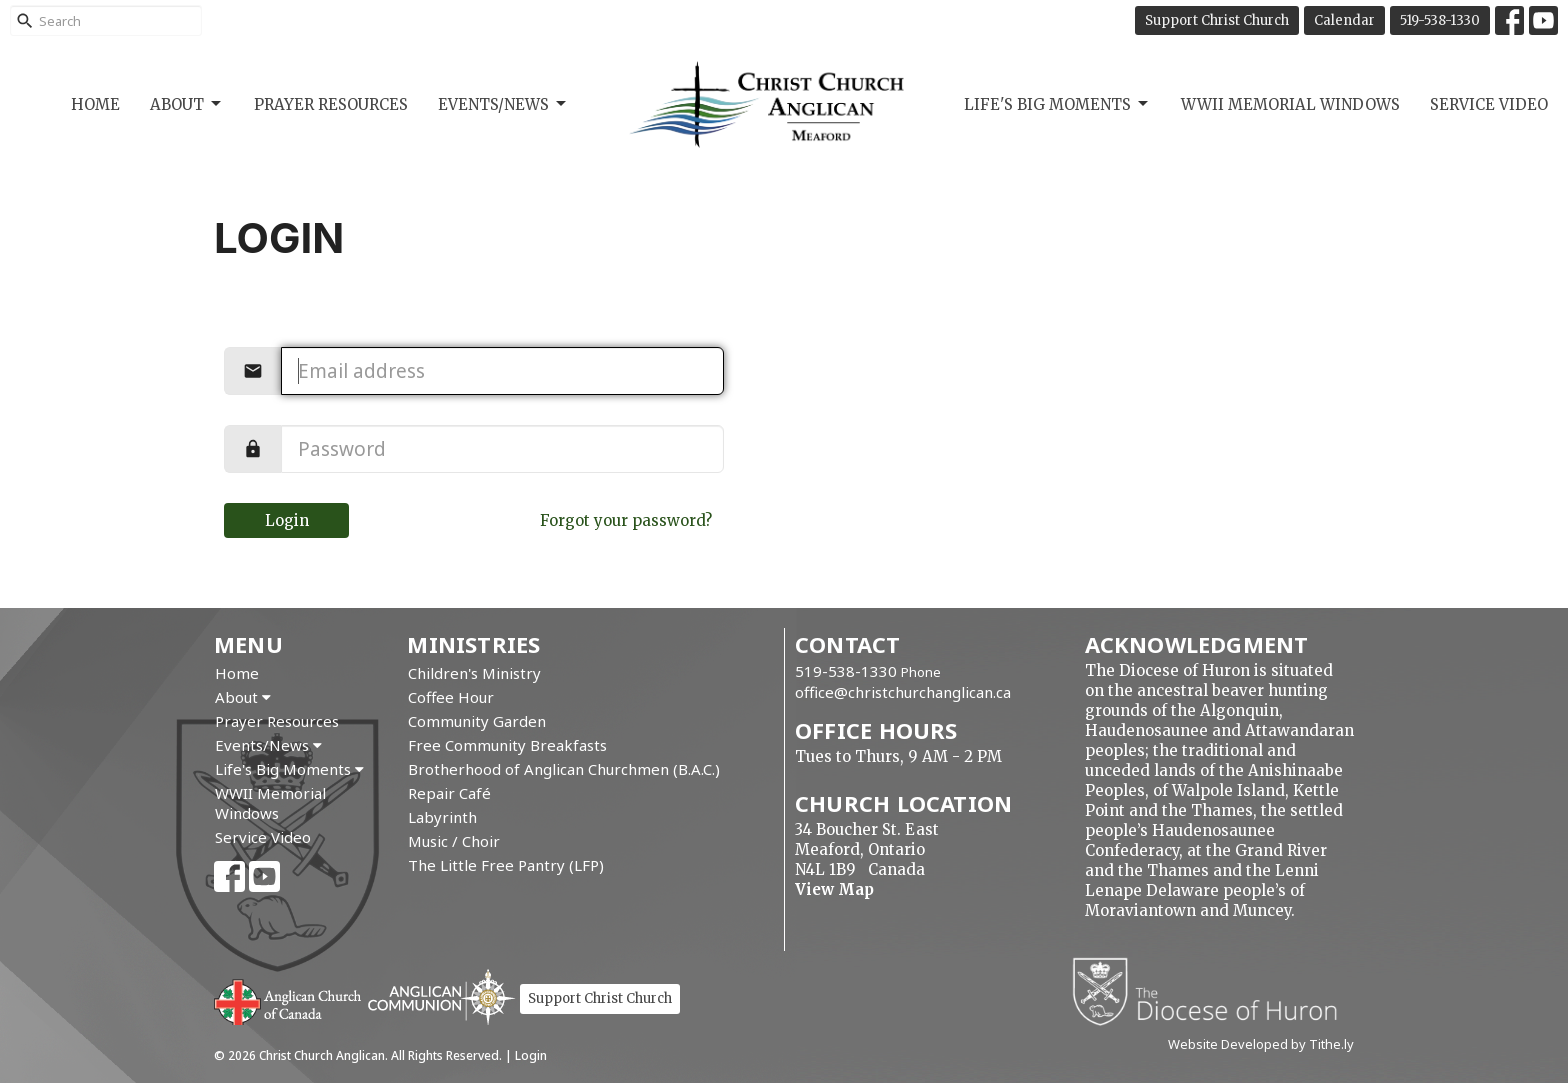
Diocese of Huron (1212, 991)
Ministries (473, 644)
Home (95, 104)
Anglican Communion (441, 996)
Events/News (503, 104)
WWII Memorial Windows (1290, 104)
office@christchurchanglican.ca (903, 692)
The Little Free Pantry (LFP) (506, 865)
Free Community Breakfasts (507, 745)
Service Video (1489, 104)
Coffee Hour (451, 697)
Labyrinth (442, 817)
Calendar (1344, 20)
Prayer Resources (331, 104)
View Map (834, 889)
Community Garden (477, 721)
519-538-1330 (1440, 20)
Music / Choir (454, 841)
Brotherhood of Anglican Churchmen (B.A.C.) (564, 769)
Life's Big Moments (1057, 104)
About (187, 104)
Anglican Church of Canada (288, 1000)
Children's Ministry (474, 673)
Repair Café (449, 793)
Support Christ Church (1217, 20)
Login (287, 520)
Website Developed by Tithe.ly (1261, 1044)
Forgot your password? (626, 520)
